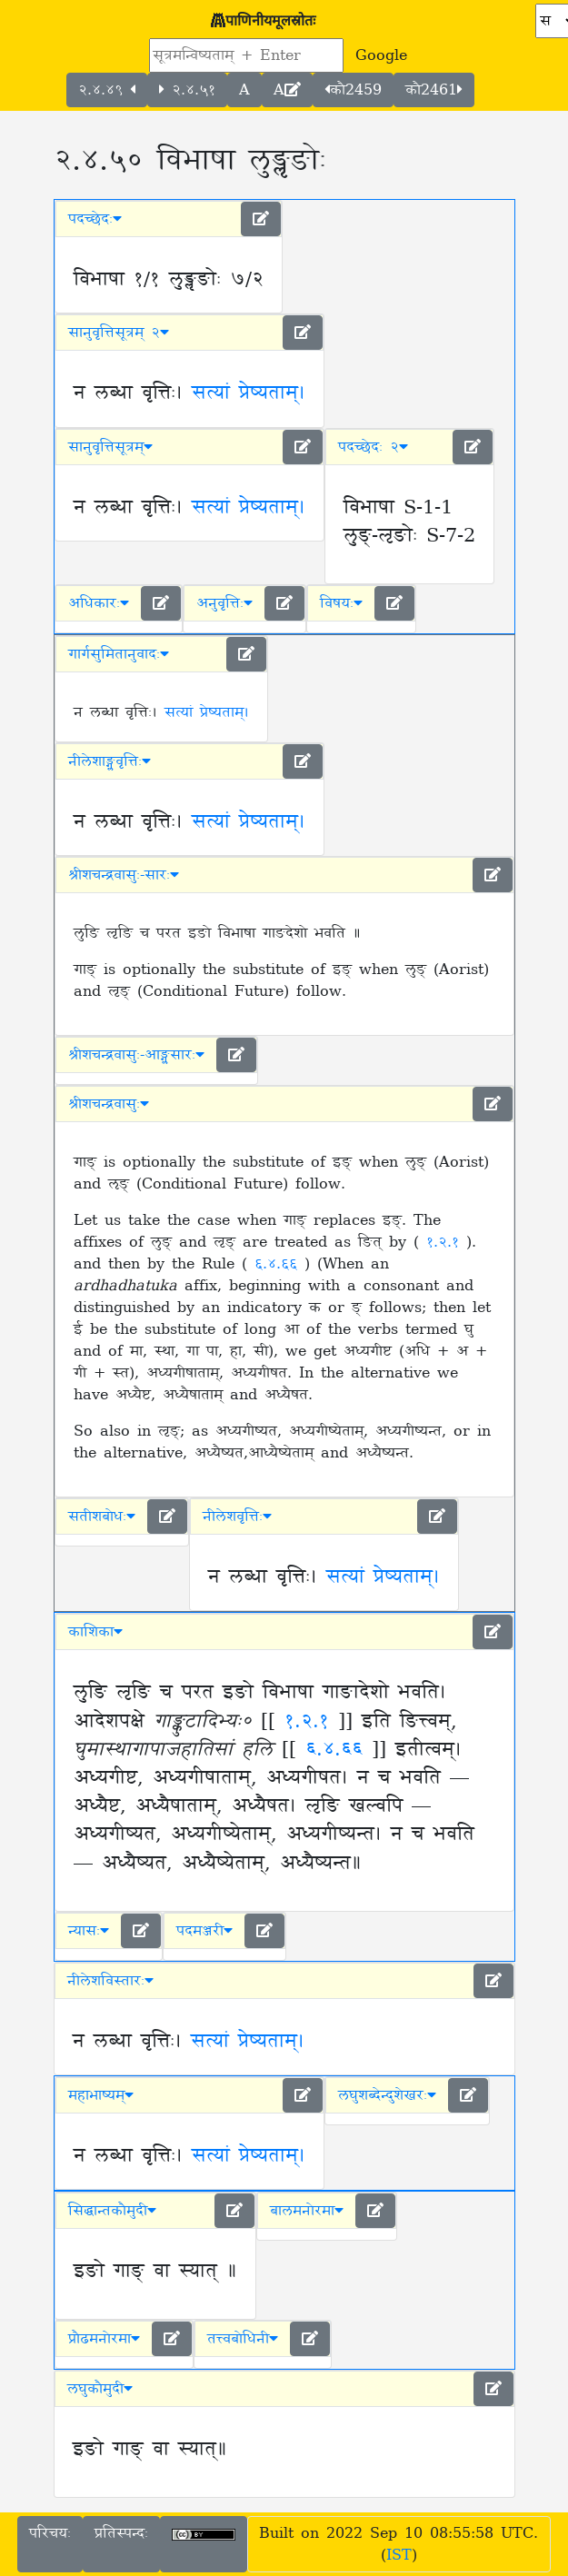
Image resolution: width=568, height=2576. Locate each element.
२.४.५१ (187, 90)
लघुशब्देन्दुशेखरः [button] (387, 2095)
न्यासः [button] (88, 1930)
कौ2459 (353, 90)
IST (399, 2555)
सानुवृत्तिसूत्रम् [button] (110, 447)
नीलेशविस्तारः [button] (110, 1980)
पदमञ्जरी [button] (204, 1930)
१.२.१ (446, 1242)
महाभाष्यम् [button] (101, 2095)
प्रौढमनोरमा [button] (104, 2338)
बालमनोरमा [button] (307, 2210)
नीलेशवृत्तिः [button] (237, 1516)
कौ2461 (434, 90)
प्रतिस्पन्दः (121, 2533)
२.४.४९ (106, 90)
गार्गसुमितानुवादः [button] (118, 654)
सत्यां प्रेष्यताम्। (248, 393)
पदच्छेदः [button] (95, 219)
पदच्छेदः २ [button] (373, 447)
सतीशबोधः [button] (101, 1516)
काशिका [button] (95, 1632)
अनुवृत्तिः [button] (224, 603)
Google (381, 55)
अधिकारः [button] (98, 603)
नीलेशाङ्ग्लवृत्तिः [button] (109, 761)
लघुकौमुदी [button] (100, 2388)
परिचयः (50, 2533)
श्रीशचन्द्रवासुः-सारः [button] (123, 875)
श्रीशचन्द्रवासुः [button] (108, 1104)
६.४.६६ (279, 1264)
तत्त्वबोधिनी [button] (242, 2338)
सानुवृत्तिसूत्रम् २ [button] (118, 332)
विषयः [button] (341, 603)
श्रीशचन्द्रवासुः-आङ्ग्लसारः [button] (136, 1055)
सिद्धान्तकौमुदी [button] (112, 2210)
